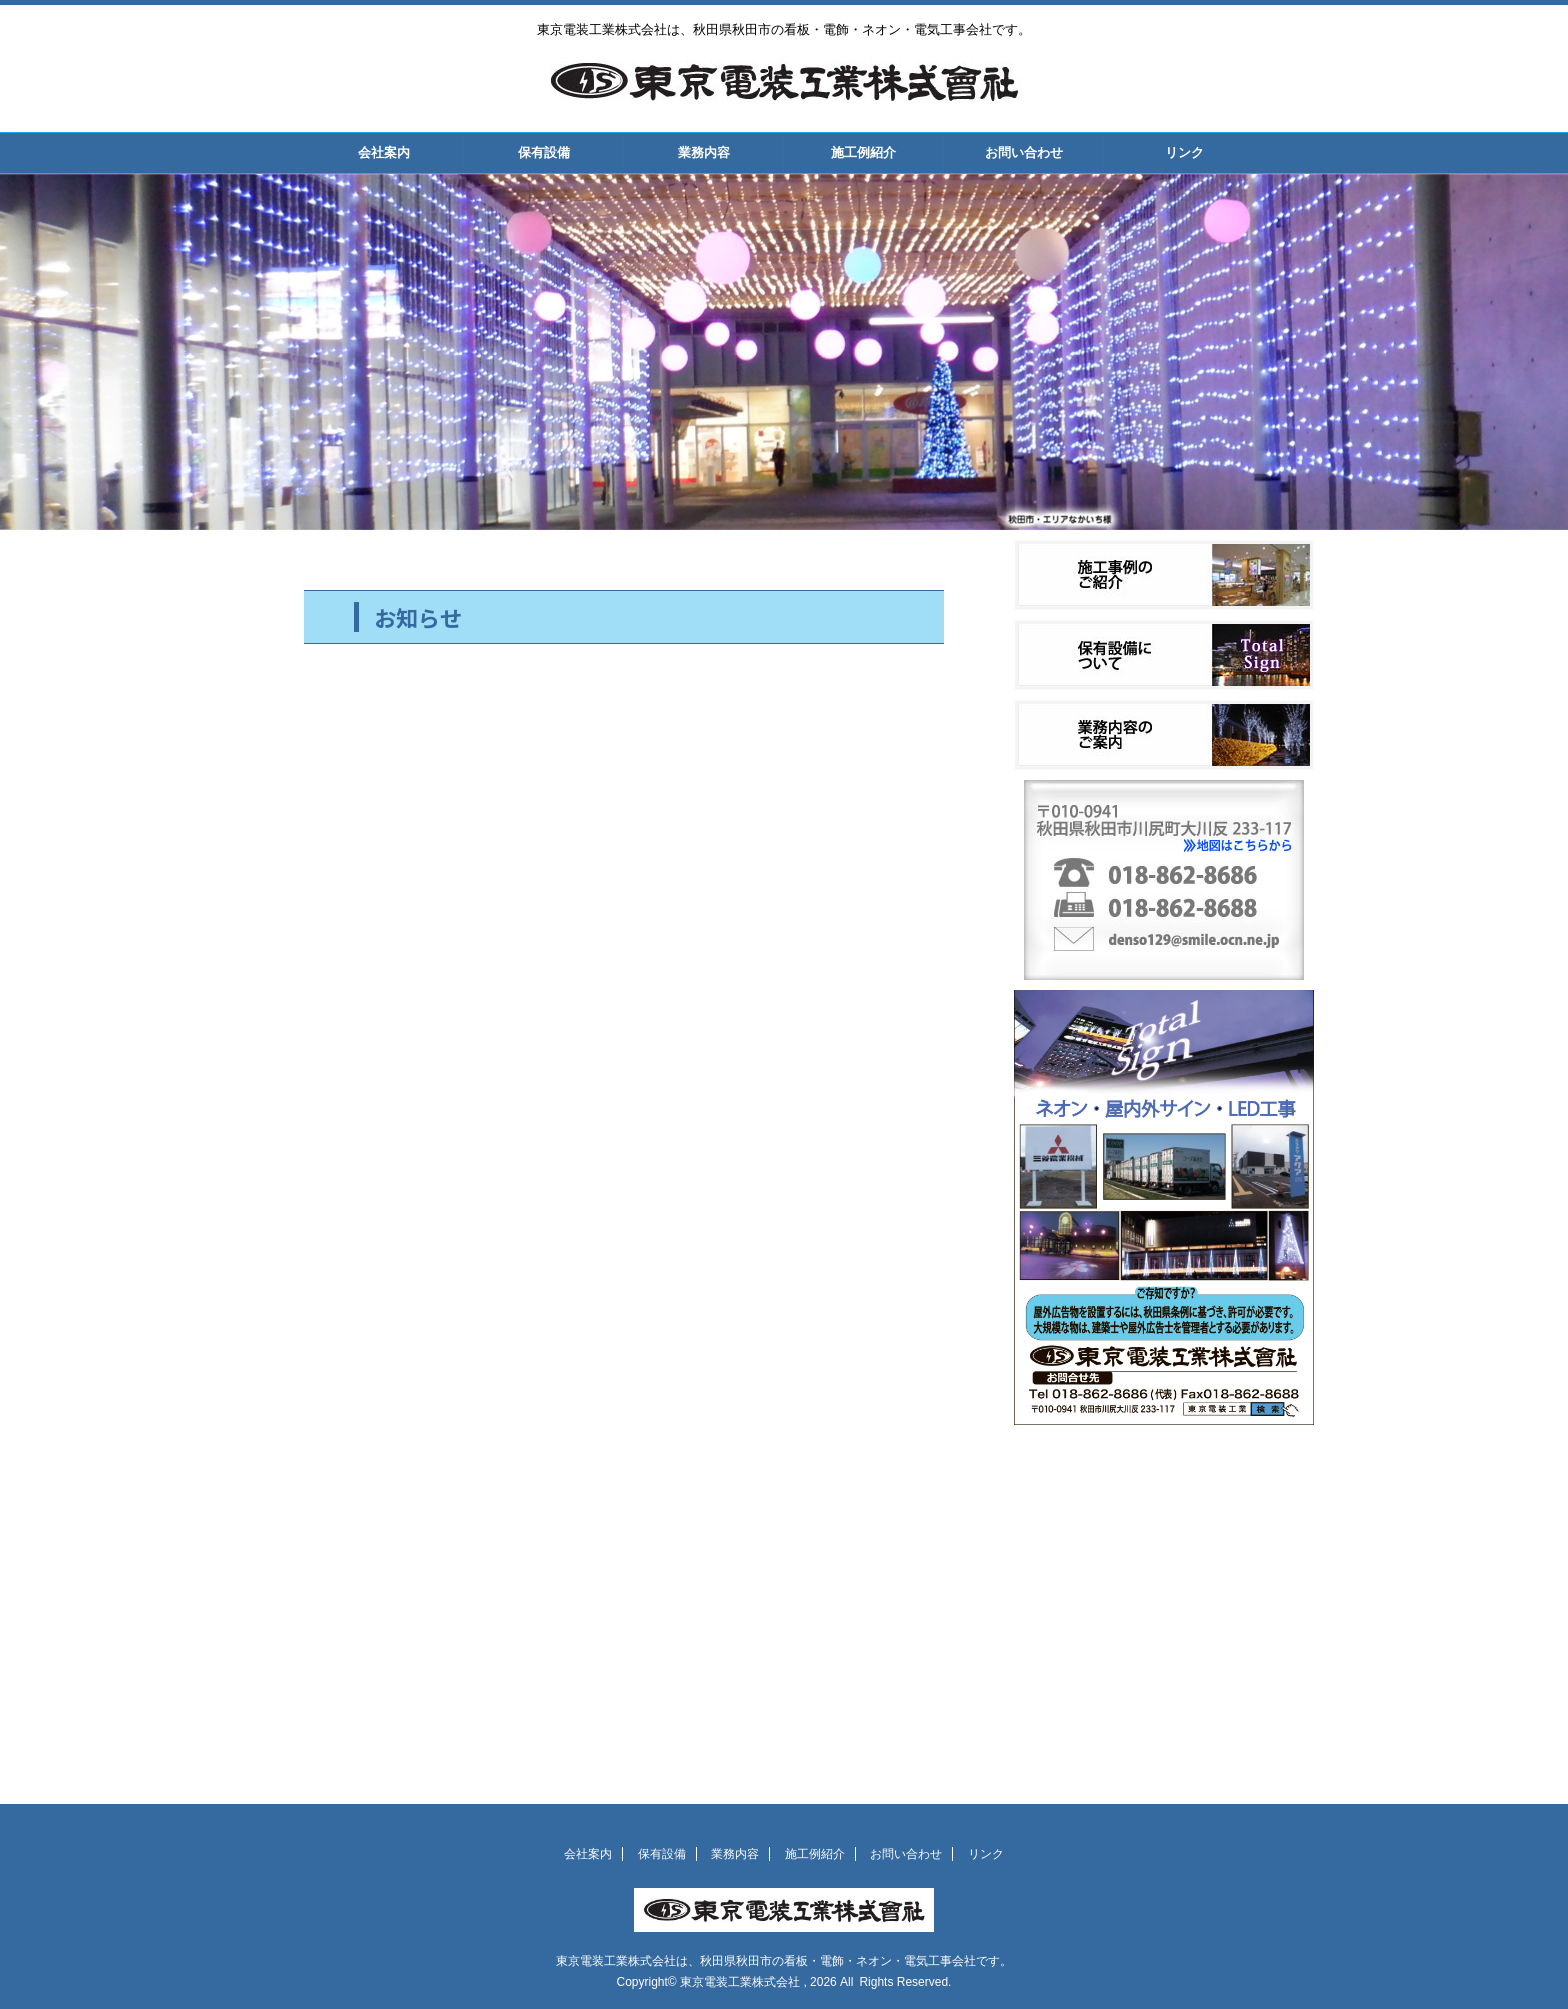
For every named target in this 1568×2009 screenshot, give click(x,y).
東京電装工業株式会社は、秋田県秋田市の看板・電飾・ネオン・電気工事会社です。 (784, 1961)
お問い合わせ (1024, 152)
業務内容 (704, 152)
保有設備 (544, 152)
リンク (1184, 152)
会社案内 (384, 152)
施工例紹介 (863, 152)
